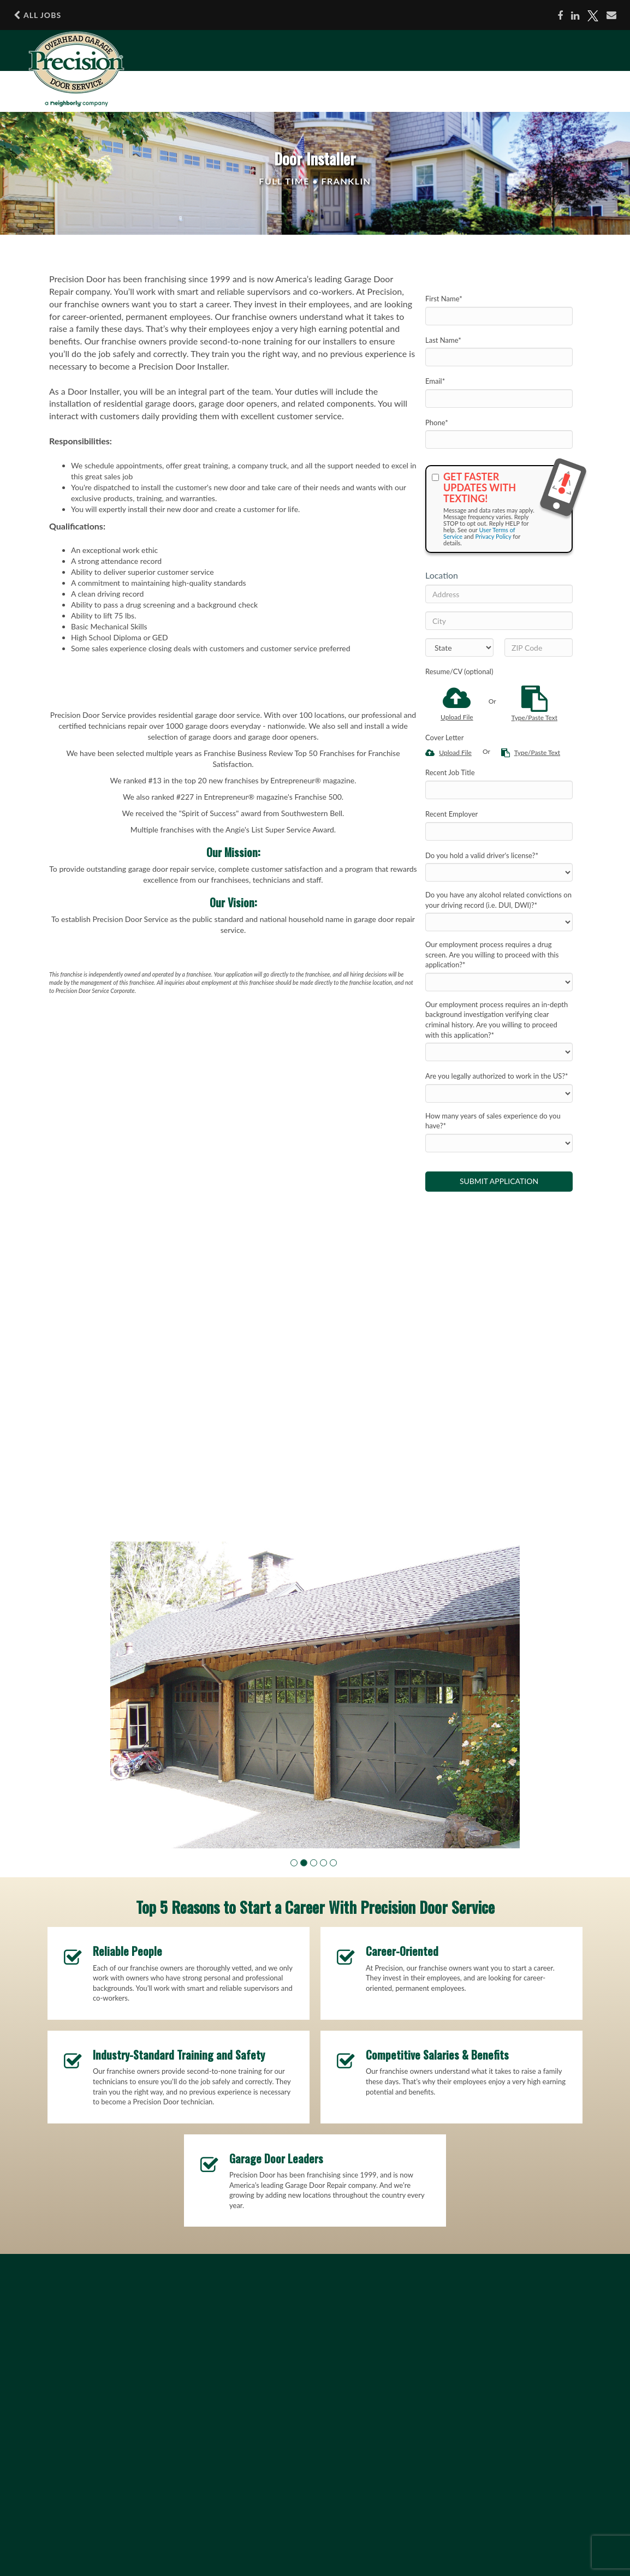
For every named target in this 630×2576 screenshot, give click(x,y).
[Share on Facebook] (560, 16)
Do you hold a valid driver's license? (481, 855)
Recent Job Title (450, 772)
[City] (499, 620)
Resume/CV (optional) (459, 671)
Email (435, 381)
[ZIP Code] (538, 647)
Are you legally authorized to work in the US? (496, 1076)
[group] (315, 1695)
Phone (436, 422)
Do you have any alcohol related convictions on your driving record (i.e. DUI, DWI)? (498, 899)
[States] (459, 647)
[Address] (499, 594)
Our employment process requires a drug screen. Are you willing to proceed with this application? (491, 954)
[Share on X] (592, 15)
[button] (294, 1862)
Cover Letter (444, 737)
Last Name (443, 340)
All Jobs (37, 15)
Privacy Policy (493, 536)
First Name (443, 298)
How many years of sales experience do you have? (493, 1121)
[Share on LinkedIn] (575, 16)
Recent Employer (451, 814)
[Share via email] (611, 15)
